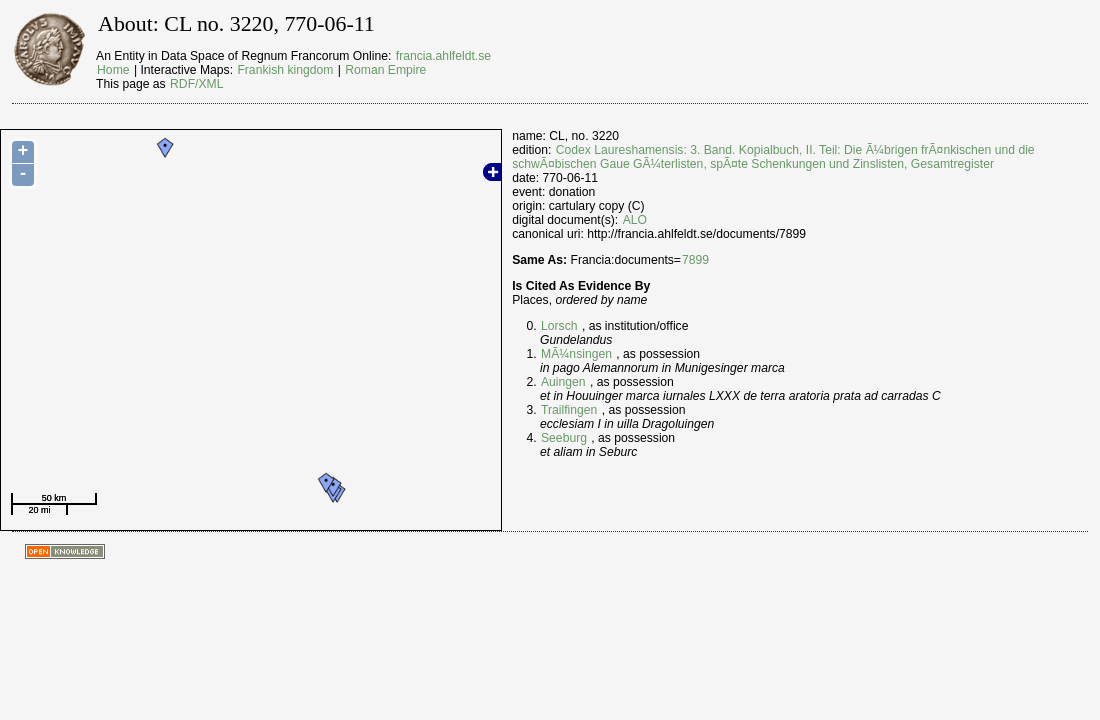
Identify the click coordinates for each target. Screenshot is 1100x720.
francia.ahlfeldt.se (443, 56)
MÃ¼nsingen (576, 354)
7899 (695, 260)
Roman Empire (385, 70)
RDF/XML (196, 84)
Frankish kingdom (285, 70)
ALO (635, 220)
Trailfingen (569, 410)
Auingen (563, 382)
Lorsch (559, 326)
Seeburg (564, 438)
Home (113, 70)
